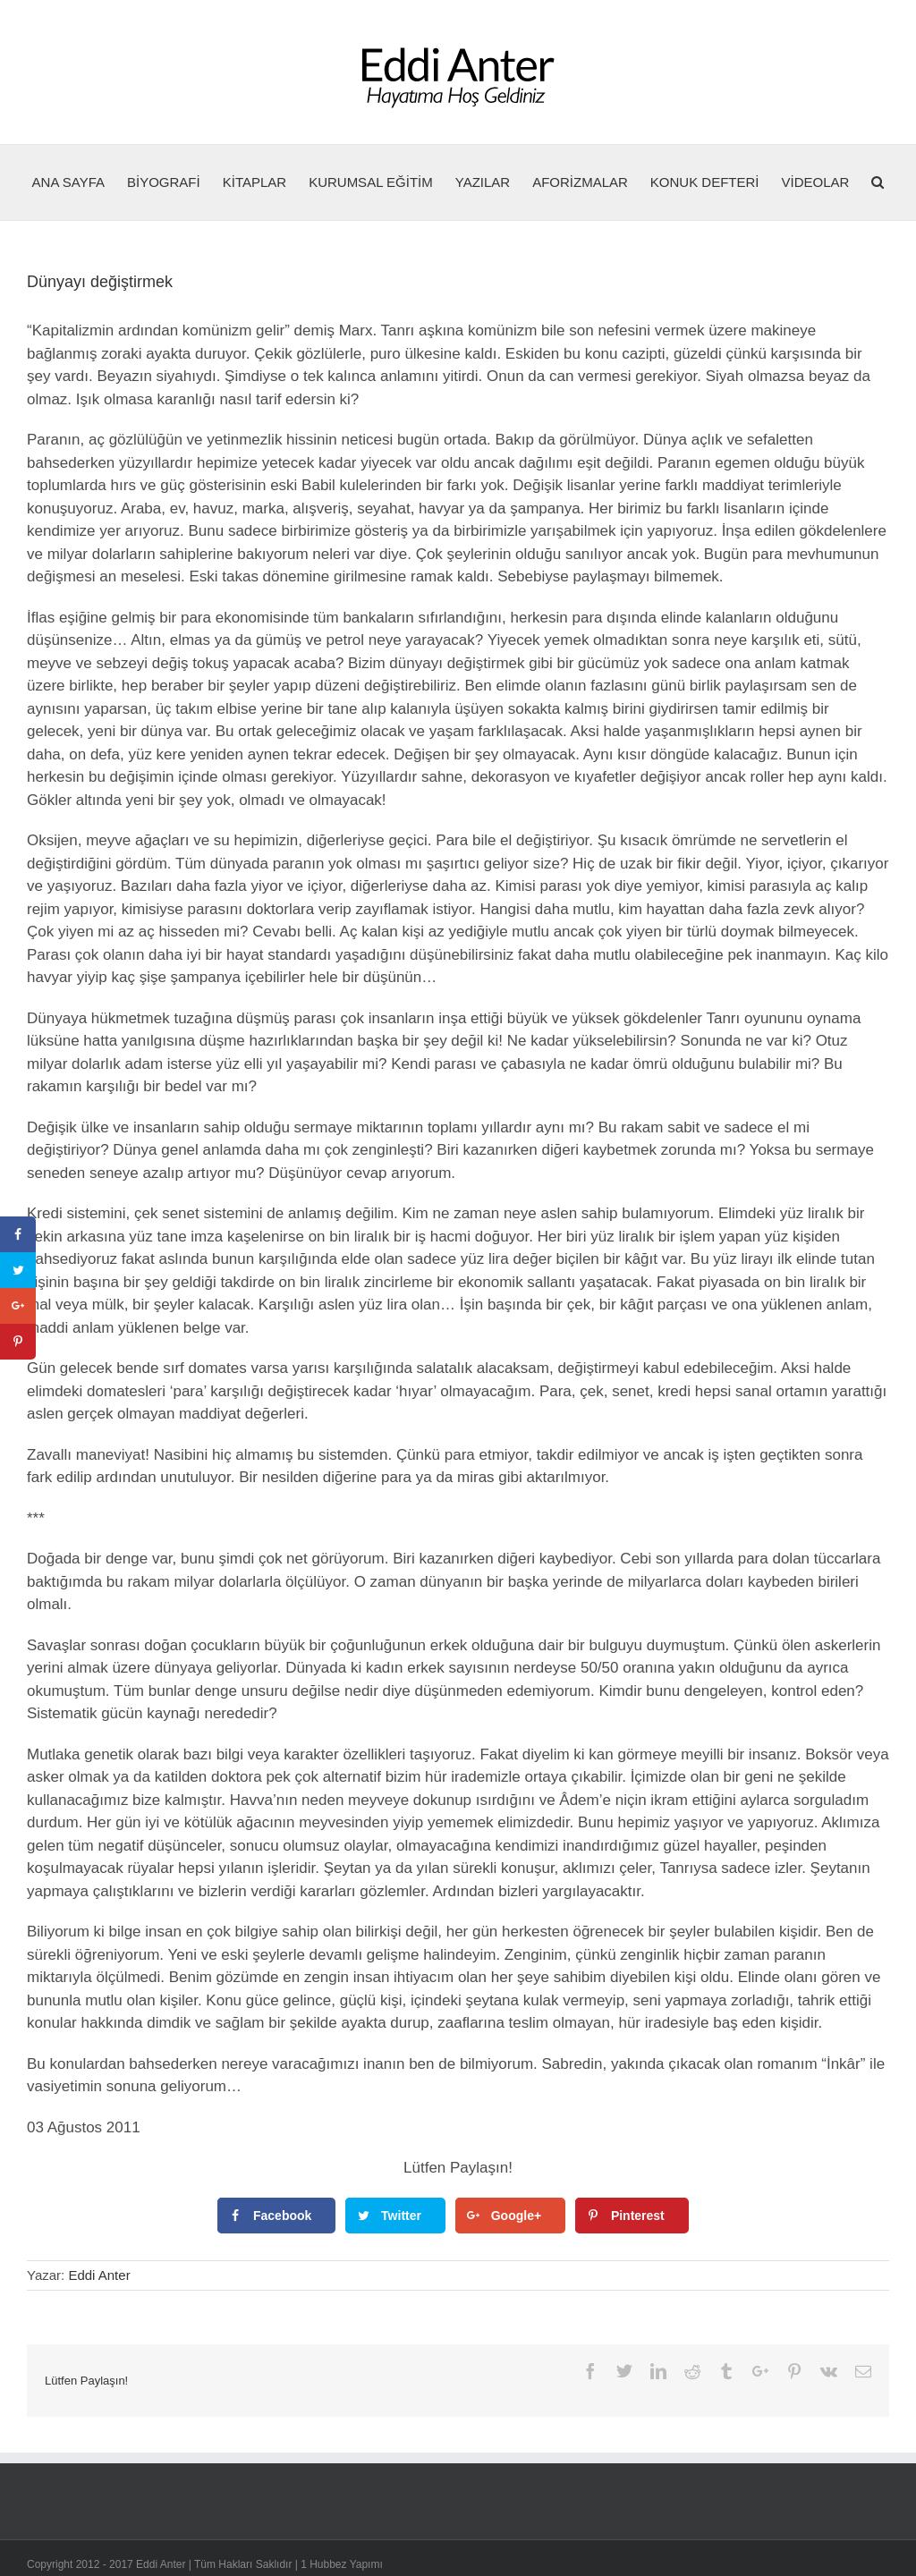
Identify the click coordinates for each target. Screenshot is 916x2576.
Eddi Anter (99, 2275)
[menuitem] (79, 182)
